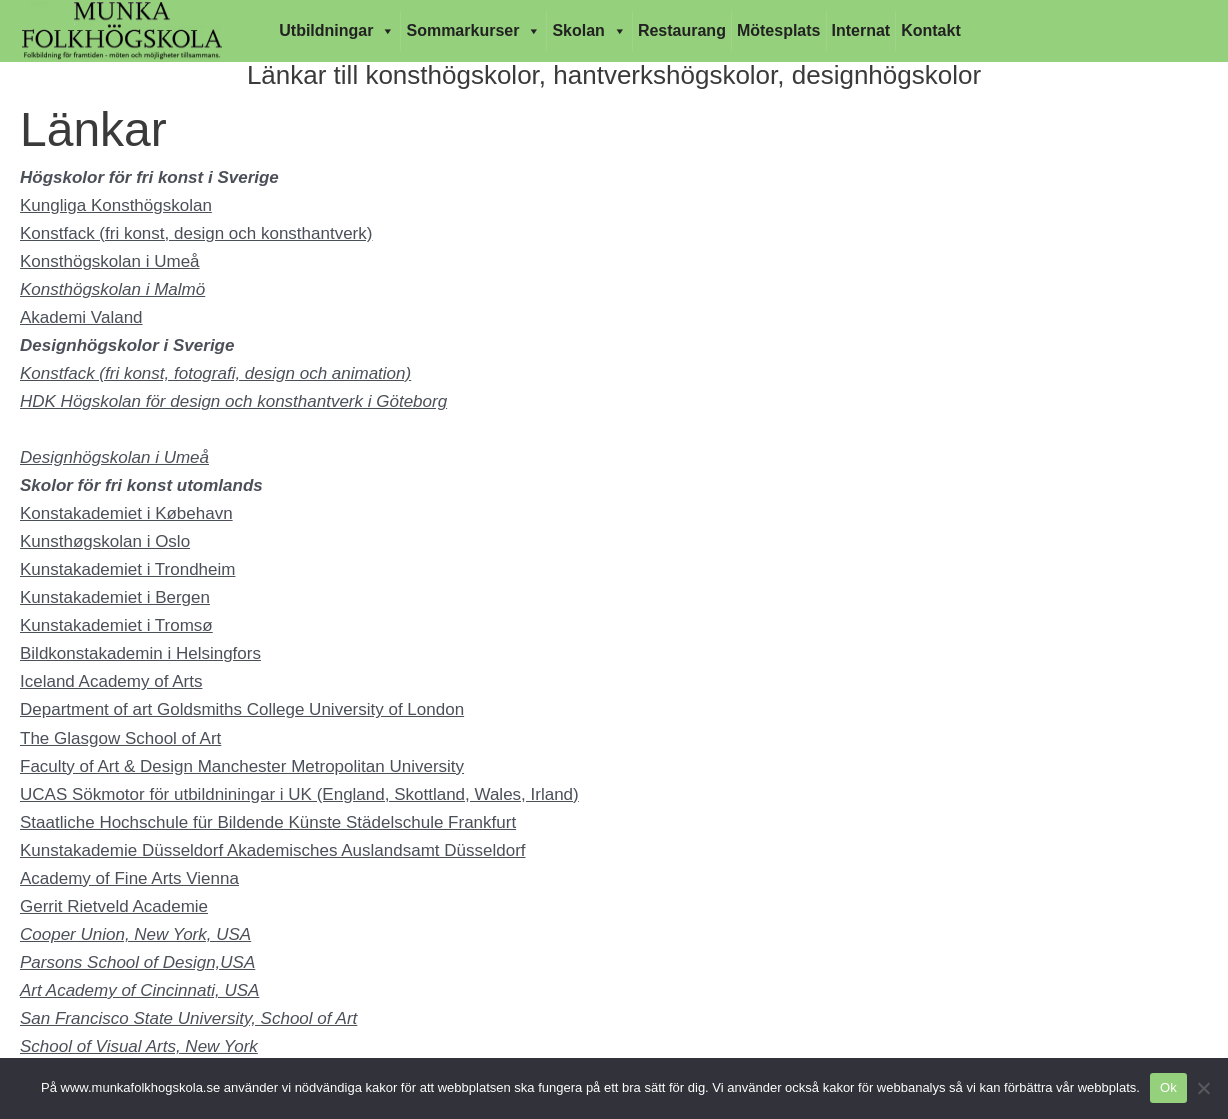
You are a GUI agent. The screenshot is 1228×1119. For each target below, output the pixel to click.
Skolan (589, 31)
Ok (1168, 1087)
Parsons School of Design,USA (137, 962)
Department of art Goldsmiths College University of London (242, 709)
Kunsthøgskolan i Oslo (105, 541)
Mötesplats (779, 30)
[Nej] (1203, 1088)
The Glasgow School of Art (120, 738)
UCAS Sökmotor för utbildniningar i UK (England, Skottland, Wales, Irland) (299, 794)
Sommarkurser (473, 31)
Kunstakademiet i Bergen (115, 597)
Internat (861, 30)
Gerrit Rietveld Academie (114, 906)
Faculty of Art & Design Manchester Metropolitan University (242, 766)
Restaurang (682, 30)
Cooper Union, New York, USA (135, 934)
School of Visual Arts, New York (139, 1046)
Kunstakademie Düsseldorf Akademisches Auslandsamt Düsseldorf (273, 850)
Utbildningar (337, 31)
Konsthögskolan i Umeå (110, 261)
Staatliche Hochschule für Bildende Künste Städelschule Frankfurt (268, 822)
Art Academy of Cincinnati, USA (139, 990)
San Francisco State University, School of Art (188, 1018)
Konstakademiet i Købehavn (126, 513)
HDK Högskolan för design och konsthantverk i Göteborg (233, 401)
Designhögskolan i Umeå (114, 457)
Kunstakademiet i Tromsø (116, 625)
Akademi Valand (81, 317)
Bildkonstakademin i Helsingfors (140, 653)
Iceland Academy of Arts (111, 681)
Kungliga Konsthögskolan (116, 205)
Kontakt (931, 30)
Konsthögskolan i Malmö (112, 289)
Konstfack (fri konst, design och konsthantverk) (196, 233)
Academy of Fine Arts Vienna (129, 878)
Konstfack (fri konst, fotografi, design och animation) (215, 373)
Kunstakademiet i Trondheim (127, 569)
